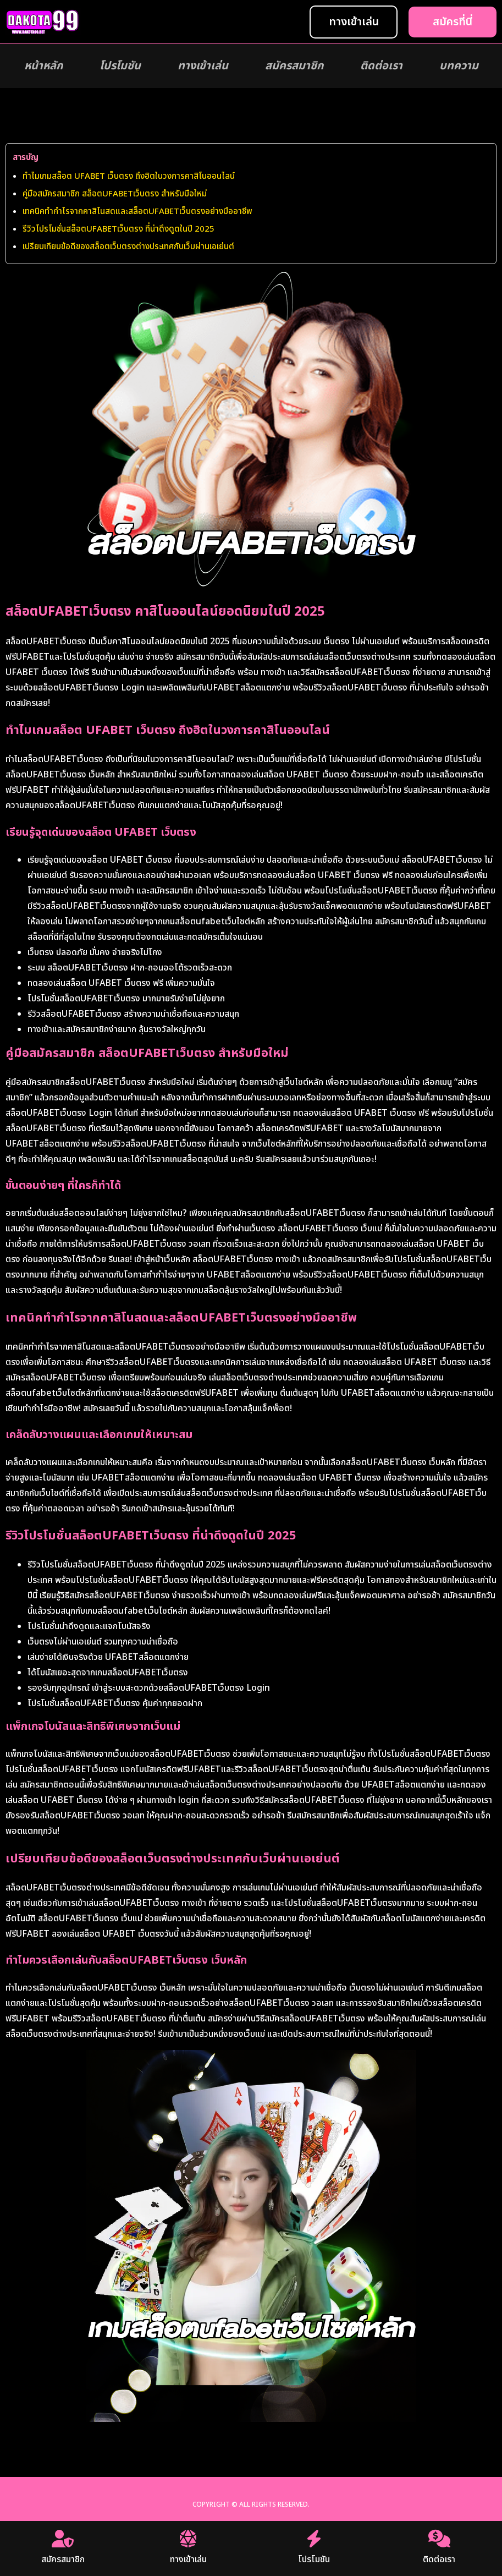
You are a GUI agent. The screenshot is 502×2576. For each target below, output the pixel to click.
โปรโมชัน (120, 66)
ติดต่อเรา (381, 66)
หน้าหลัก (43, 66)
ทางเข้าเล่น (203, 66)
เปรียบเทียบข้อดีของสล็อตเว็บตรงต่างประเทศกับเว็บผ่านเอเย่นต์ (128, 246)
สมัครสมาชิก (294, 66)
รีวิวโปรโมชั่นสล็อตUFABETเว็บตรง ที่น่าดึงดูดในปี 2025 (118, 229)
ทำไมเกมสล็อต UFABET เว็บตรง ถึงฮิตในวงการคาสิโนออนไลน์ (129, 176)
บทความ (458, 66)
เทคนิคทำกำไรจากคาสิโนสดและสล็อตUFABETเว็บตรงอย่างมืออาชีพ (137, 211)
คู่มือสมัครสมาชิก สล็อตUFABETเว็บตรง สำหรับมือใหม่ (115, 194)
